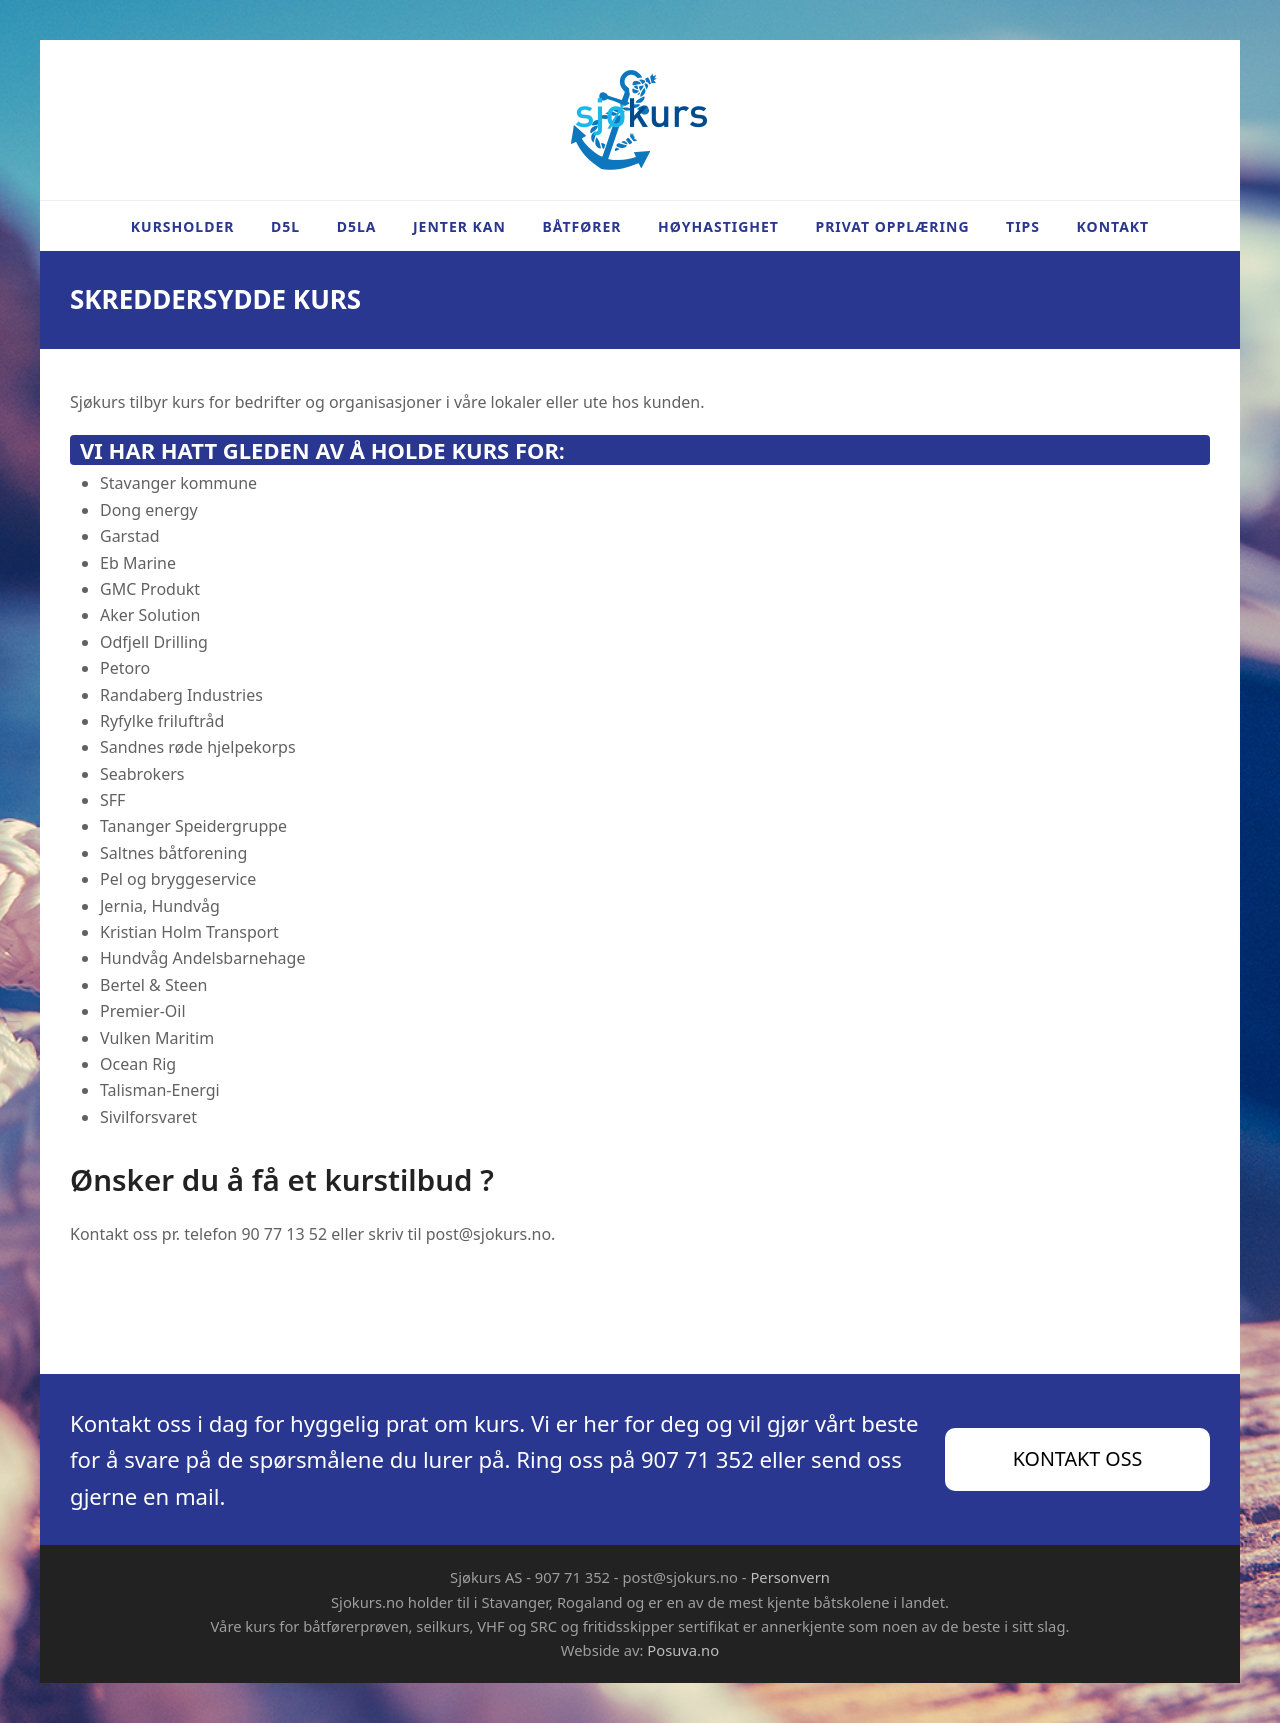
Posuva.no (683, 1650)
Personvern (789, 1577)
